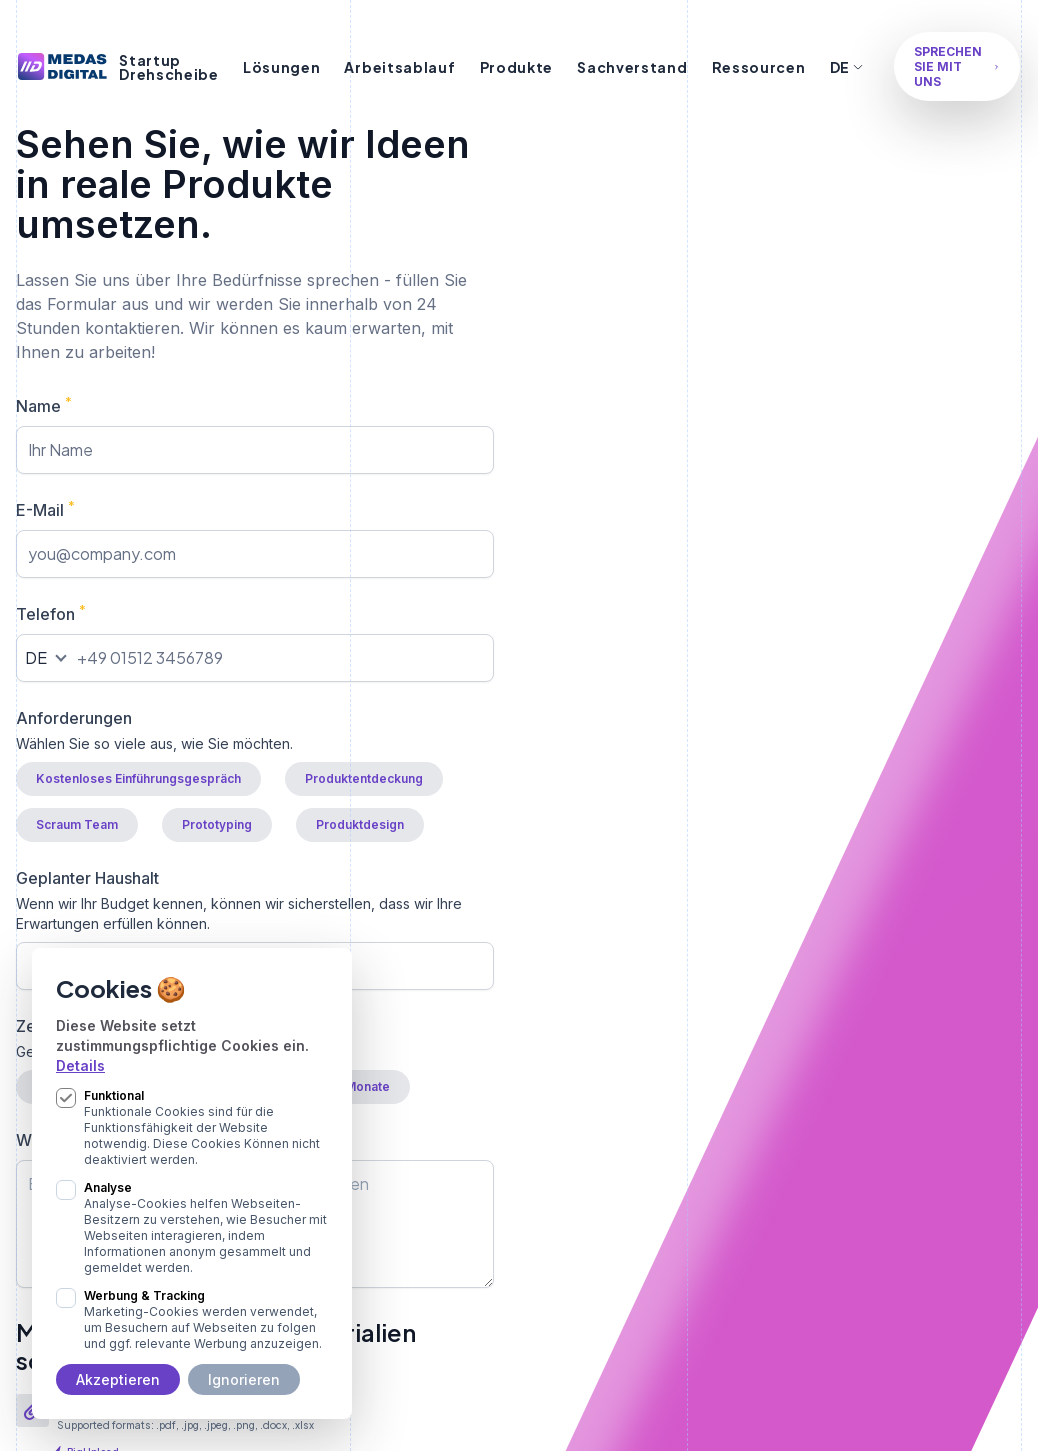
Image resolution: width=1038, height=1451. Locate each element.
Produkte (517, 67)
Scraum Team (77, 824)
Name (44, 405)
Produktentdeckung (364, 778)
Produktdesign (360, 824)
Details (80, 1065)
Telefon (51, 613)
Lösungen (282, 67)
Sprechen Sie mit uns (957, 66)
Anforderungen (255, 731)
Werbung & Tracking (206, 1320)
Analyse (206, 1228)
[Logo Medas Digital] (62, 66)
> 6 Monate (356, 1086)
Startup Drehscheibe (169, 67)
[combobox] (44, 658)
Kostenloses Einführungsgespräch (138, 778)
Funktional (206, 1128)
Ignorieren (244, 1379)
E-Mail (45, 509)
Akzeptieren (118, 1379)
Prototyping (217, 824)
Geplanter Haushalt (255, 901)
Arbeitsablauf (399, 67)
